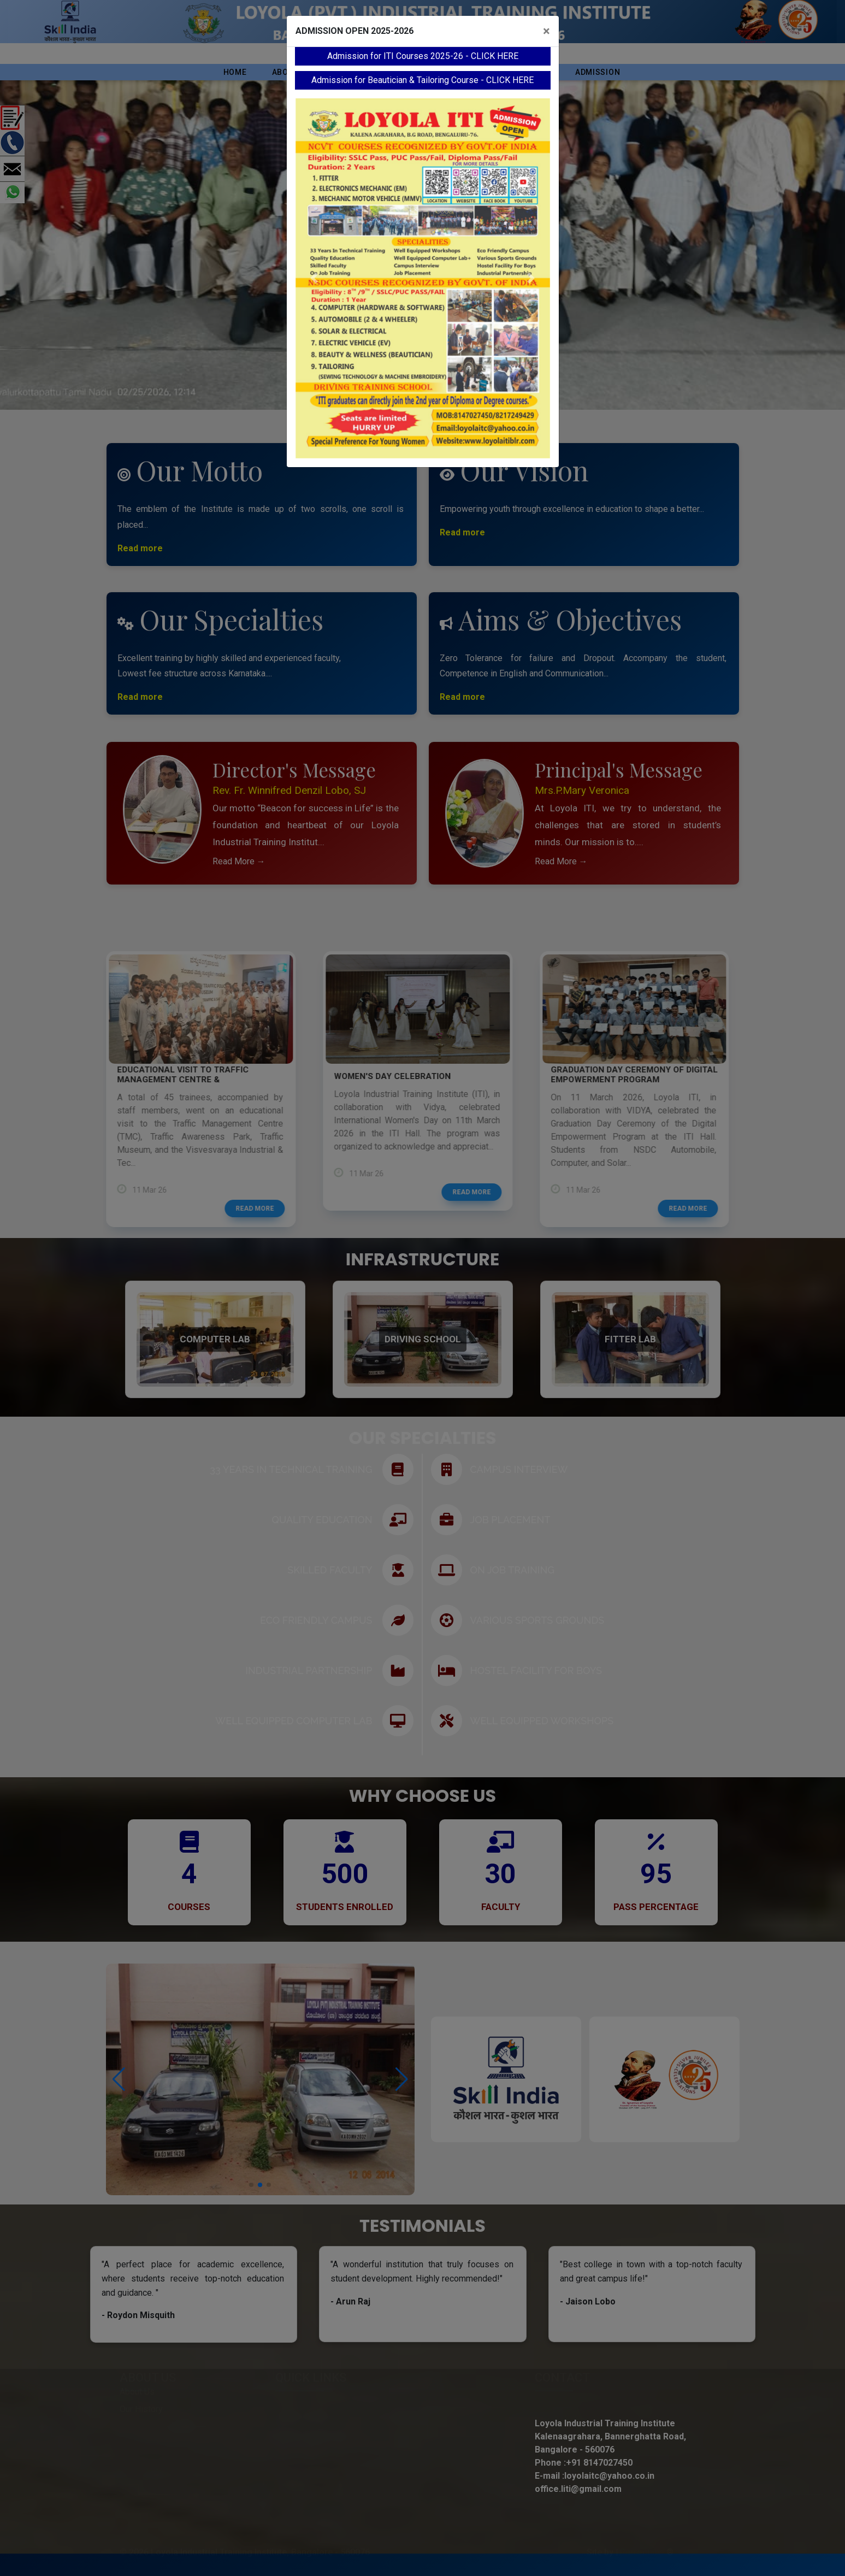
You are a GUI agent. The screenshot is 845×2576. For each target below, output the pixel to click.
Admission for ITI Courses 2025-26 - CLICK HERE (422, 56)
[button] (315, 278)
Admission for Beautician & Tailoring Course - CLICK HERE (422, 80)
